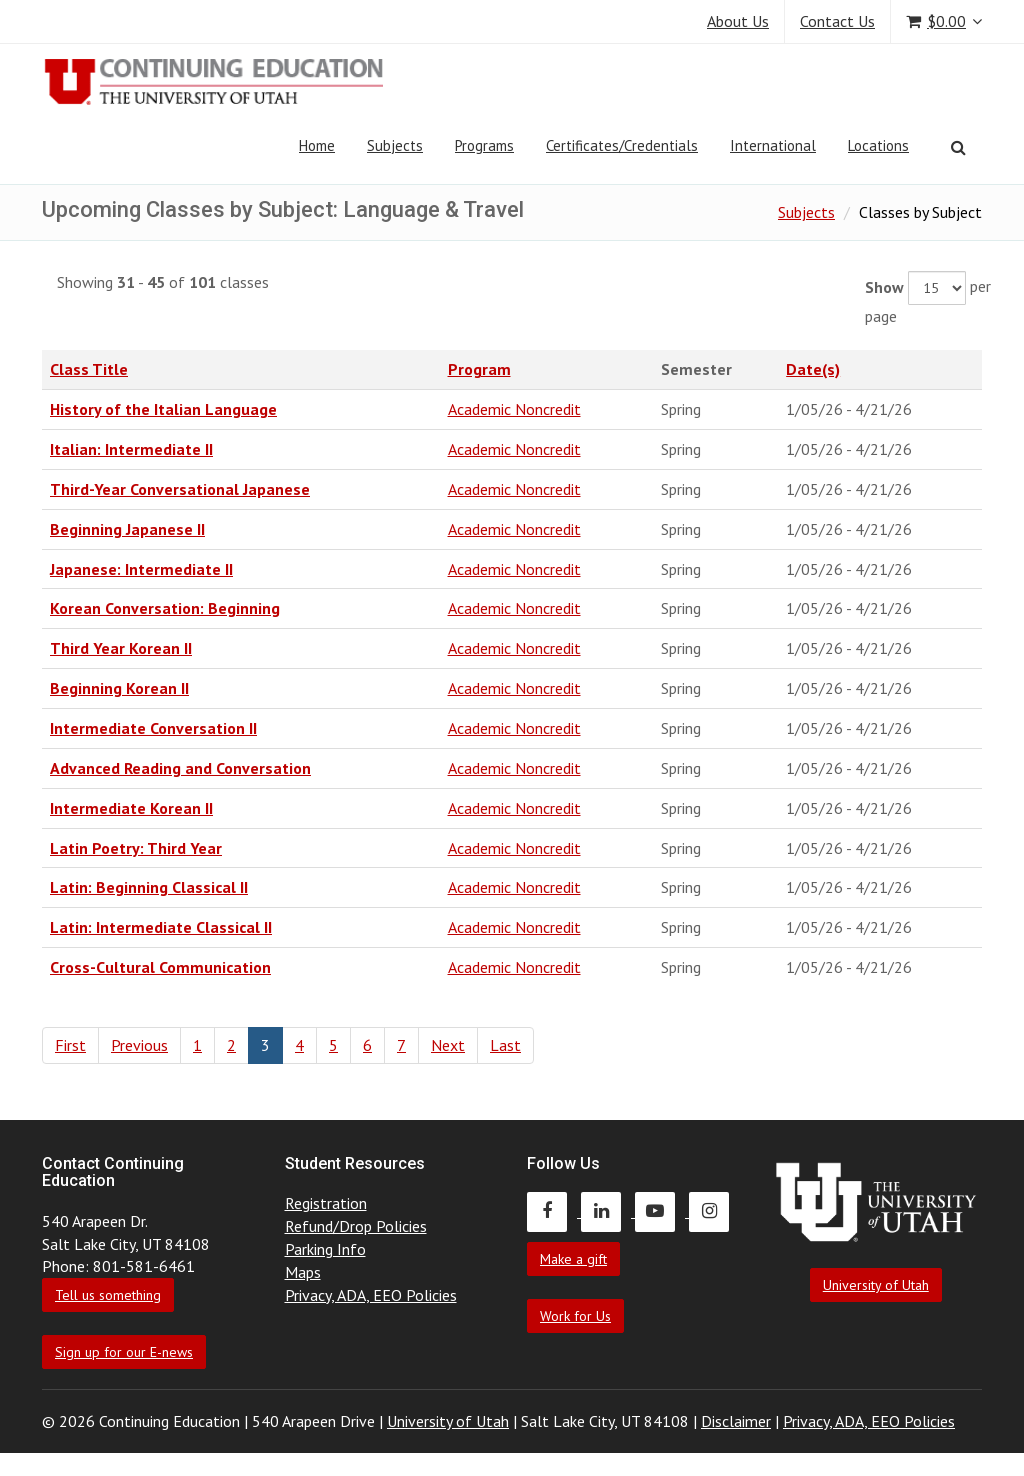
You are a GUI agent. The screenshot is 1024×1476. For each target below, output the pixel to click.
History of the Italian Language (163, 409)
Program (479, 369)
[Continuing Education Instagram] (714, 1211)
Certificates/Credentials (622, 145)
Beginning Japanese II (127, 529)
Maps (303, 1272)
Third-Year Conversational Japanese (180, 489)
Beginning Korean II (119, 688)
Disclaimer (736, 1421)
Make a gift (573, 1259)
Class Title (89, 369)
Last (505, 1045)
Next (448, 1045)
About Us (738, 21)
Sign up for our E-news (124, 1352)
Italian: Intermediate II (131, 449)
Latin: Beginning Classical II (149, 887)
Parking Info (325, 1249)
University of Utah (876, 1285)
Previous (139, 1045)
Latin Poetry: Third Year (136, 848)
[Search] (958, 147)
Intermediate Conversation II (153, 728)
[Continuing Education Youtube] (662, 1211)
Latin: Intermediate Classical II (161, 927)
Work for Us (575, 1316)
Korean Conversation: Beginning (165, 608)
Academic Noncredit (514, 409)
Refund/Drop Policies (356, 1226)
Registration (326, 1203)
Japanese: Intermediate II (141, 569)
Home (317, 145)
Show (884, 287)
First (70, 1045)
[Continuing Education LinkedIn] (608, 1211)
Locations (878, 145)
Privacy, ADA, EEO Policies (371, 1295)
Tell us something (108, 1295)
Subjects (395, 145)
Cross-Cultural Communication (160, 967)
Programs (484, 145)
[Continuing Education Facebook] (554, 1211)
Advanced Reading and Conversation (180, 768)
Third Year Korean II (121, 648)
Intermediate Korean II (131, 808)
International (773, 145)
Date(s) (813, 369)
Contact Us (837, 21)
